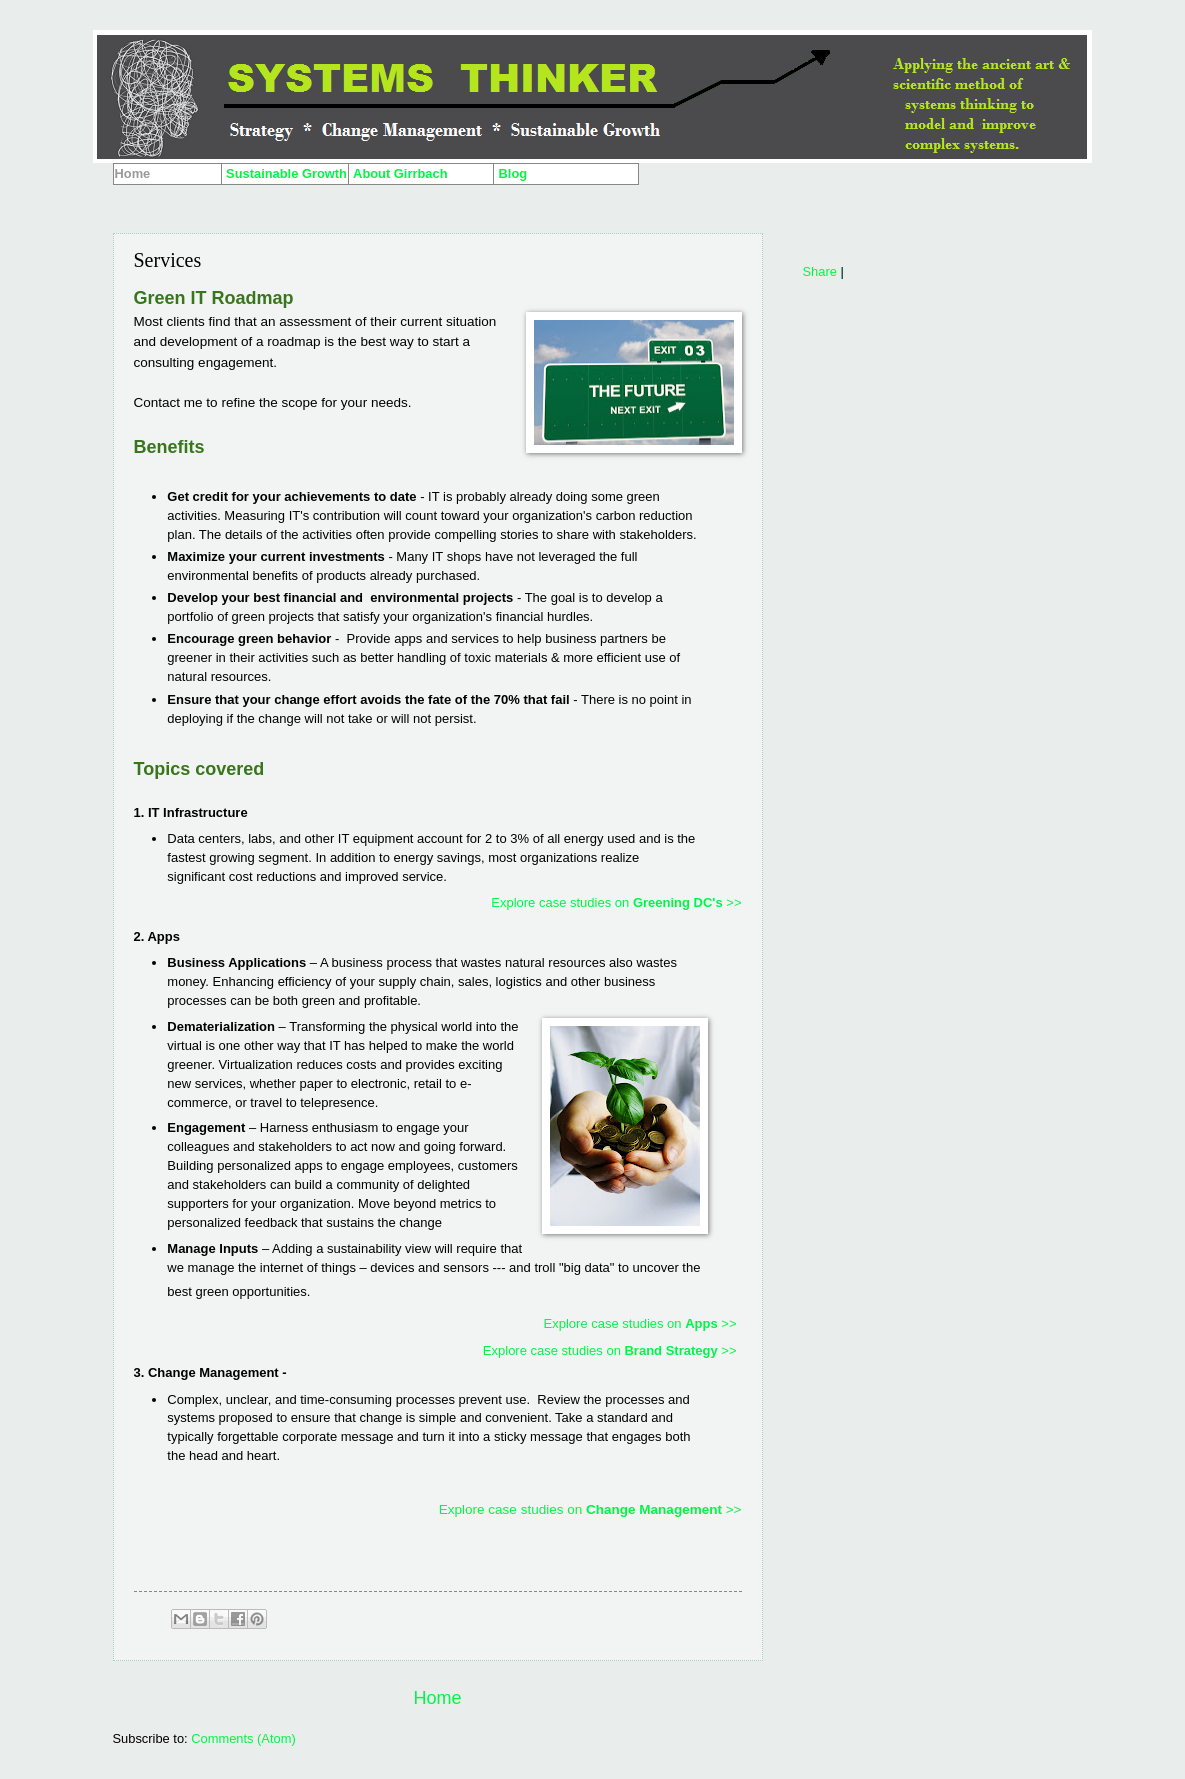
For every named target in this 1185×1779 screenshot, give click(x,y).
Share (820, 271)
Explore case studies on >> (616, 902)
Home (437, 1698)
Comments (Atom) (243, 1738)
